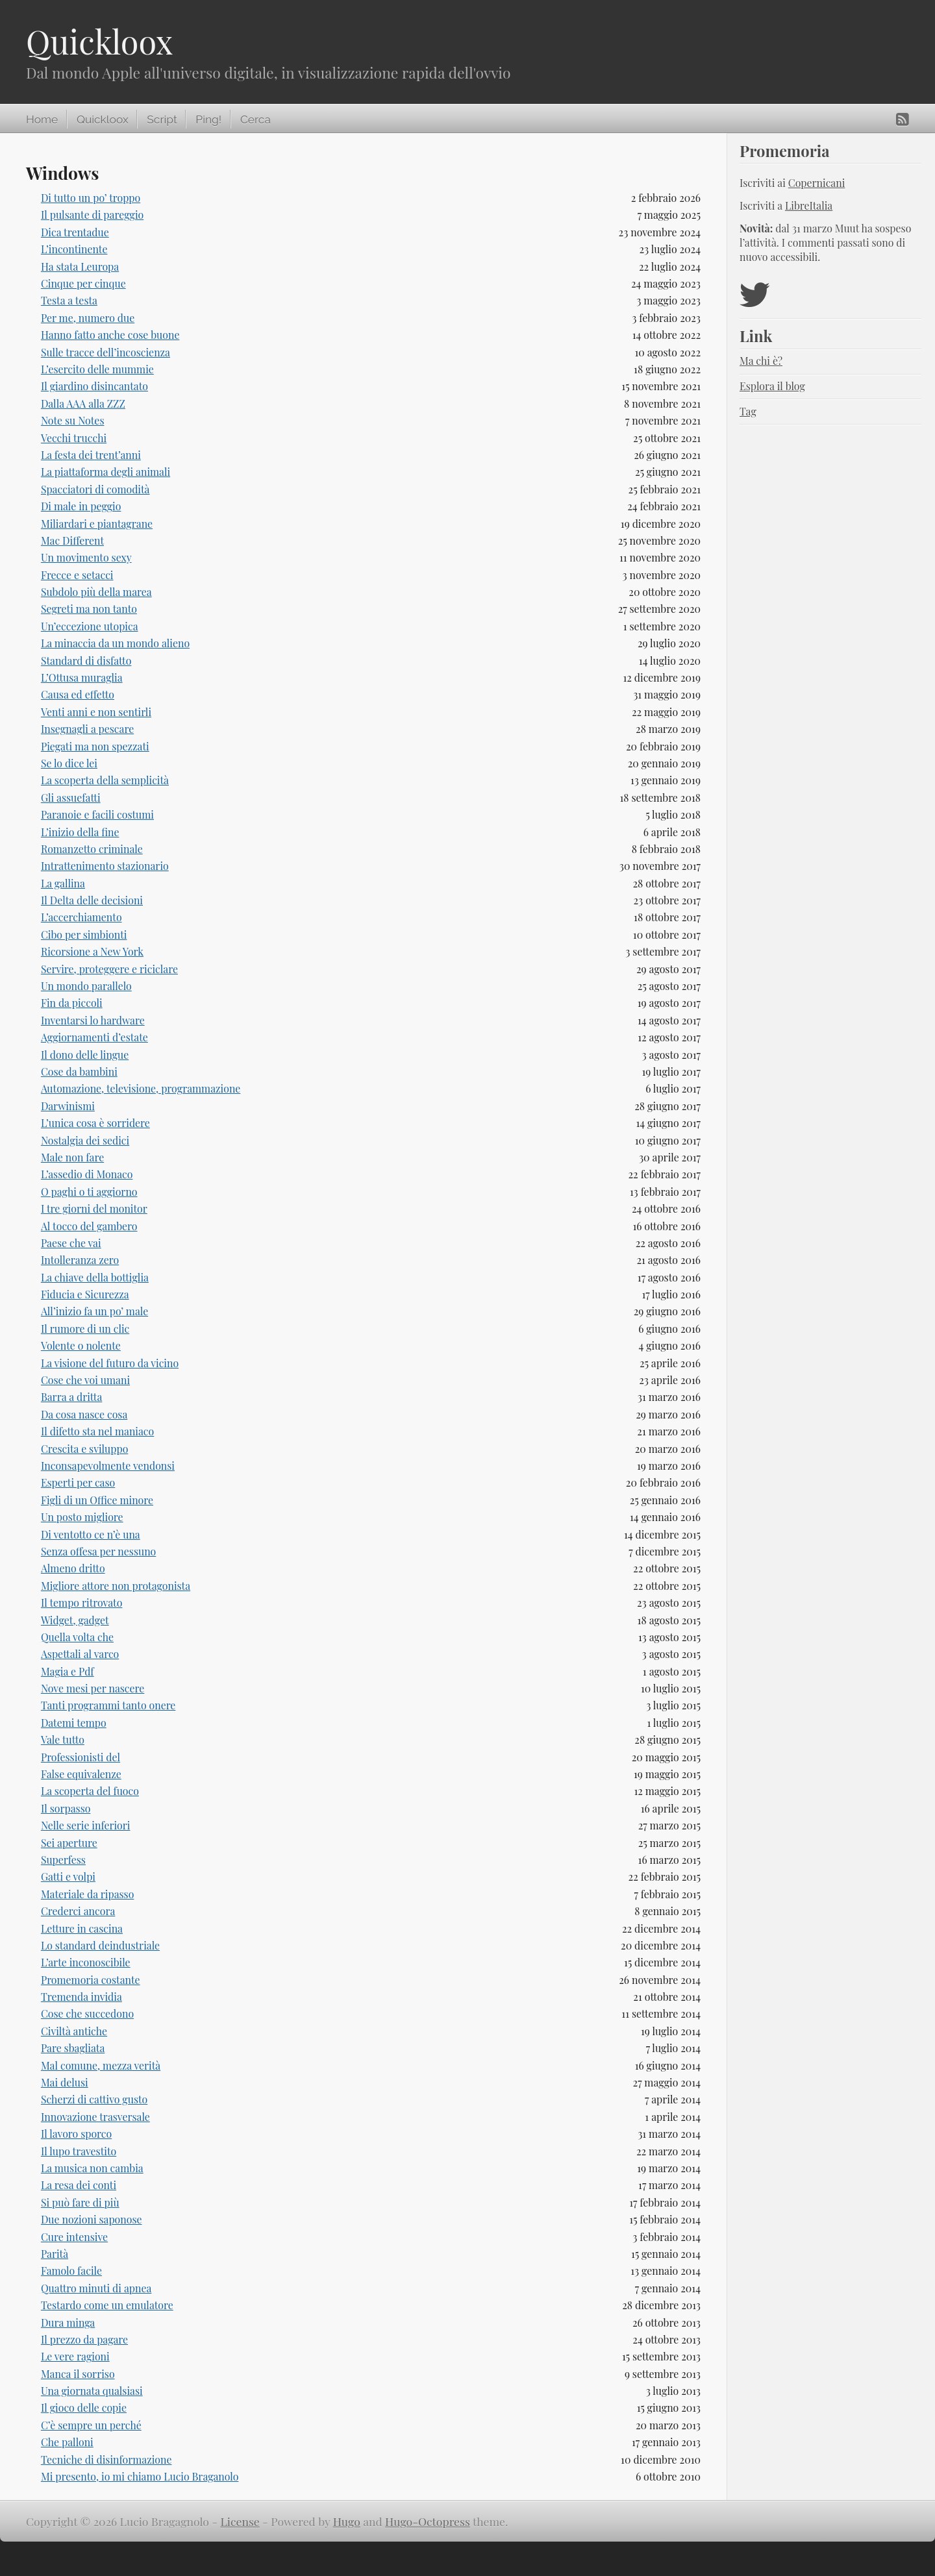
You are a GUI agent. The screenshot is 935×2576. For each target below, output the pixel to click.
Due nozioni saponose (91, 2219)
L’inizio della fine (80, 832)
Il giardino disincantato (94, 386)
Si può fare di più (80, 2202)
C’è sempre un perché (91, 2425)
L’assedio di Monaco (87, 1174)
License (240, 2521)
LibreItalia (808, 205)
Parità (54, 2253)
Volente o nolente (81, 1345)
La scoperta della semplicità (105, 780)
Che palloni (67, 2442)
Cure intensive (74, 2237)
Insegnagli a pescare (87, 729)
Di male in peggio (81, 506)
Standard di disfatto (86, 660)
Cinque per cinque (83, 283)
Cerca (255, 119)
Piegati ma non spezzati (95, 746)
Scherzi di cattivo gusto (94, 2099)
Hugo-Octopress (427, 2521)
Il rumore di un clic (85, 1328)
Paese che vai (71, 1243)
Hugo (346, 2521)
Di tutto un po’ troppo (90, 197)
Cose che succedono (87, 2013)
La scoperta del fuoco (90, 1791)
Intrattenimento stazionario (105, 866)
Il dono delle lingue (85, 1054)
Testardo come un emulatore (107, 2305)
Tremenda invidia (81, 1996)
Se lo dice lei (69, 763)
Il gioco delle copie (84, 2407)
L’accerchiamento (81, 917)
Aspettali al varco (80, 1654)
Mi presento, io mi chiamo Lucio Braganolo (140, 2476)
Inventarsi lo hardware (93, 1020)
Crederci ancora (78, 1911)
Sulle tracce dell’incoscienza (105, 352)
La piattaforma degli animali (105, 471)
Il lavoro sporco (76, 2133)
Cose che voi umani (85, 1380)
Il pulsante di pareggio (92, 214)
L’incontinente (74, 249)
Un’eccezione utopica (89, 626)
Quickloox (99, 41)
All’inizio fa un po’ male (94, 1311)
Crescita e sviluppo (84, 1448)
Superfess (63, 1859)
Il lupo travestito (78, 2151)
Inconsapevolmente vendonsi (108, 1465)
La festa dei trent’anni (91, 455)
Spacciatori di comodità (95, 489)
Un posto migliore (82, 1517)
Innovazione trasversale (95, 2117)
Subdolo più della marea (96, 592)
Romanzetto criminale (92, 849)
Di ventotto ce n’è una (90, 1534)
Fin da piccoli (72, 1002)
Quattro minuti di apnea (96, 2288)
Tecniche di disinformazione (106, 2459)
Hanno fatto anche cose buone (110, 334)
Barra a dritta (71, 1397)
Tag (748, 411)
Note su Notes (73, 420)
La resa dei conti (78, 2185)
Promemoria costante (90, 1980)
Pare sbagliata (73, 2048)
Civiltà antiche (74, 2031)
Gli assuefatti (71, 797)
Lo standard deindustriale (100, 1945)
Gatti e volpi (68, 1876)
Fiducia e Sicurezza (85, 1294)
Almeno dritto (73, 1568)
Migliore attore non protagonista (115, 1585)
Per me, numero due (87, 318)
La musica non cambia (92, 2168)
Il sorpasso (66, 1808)
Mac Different (72, 540)
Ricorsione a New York (92, 951)
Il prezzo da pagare (84, 2339)
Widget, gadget (75, 1620)
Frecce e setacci (77, 575)
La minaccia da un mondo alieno (115, 643)
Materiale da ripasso (87, 1894)
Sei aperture (69, 1843)
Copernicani (816, 183)
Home (42, 119)
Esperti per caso (78, 1482)
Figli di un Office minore (97, 1500)
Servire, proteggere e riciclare (109, 969)
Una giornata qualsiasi (92, 2390)
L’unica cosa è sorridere (95, 1123)
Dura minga (68, 2322)
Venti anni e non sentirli (96, 712)
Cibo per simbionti (84, 934)
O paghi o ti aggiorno (89, 1191)
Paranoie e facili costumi (97, 814)
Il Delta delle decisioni (92, 900)
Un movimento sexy (86, 557)
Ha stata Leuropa (80, 266)
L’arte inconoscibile (86, 1962)
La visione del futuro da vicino (110, 1363)
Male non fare (72, 1157)
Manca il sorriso (78, 2374)
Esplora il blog (772, 386)
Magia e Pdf (67, 1671)
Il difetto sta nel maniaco (97, 1431)
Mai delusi (64, 2082)
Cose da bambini (79, 1071)
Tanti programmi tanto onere (108, 1705)
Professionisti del (80, 1757)
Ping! (208, 119)
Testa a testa (69, 300)
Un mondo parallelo (86, 986)
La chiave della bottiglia (95, 1277)
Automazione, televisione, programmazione (140, 1088)
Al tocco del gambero (89, 1226)
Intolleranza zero (80, 1260)
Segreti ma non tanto (89, 608)
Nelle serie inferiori (86, 1825)
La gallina (63, 883)
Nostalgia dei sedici (85, 1140)
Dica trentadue (75, 232)
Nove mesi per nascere (92, 1688)
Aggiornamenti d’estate (94, 1037)
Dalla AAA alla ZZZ (83, 403)
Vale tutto (62, 1739)
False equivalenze (81, 1774)
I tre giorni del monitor (94, 1208)
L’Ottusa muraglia (82, 677)
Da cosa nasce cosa (84, 1414)
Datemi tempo (73, 1722)
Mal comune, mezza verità (100, 2065)
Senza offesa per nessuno (98, 1551)
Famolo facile (71, 2270)
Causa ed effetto (77, 694)
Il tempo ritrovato (82, 1602)
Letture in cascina (82, 1928)
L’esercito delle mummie (97, 369)
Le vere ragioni (75, 2356)
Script (162, 119)
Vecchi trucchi (73, 438)
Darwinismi (68, 1106)
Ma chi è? (761, 360)
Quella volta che (77, 1637)
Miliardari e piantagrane (97, 523)
